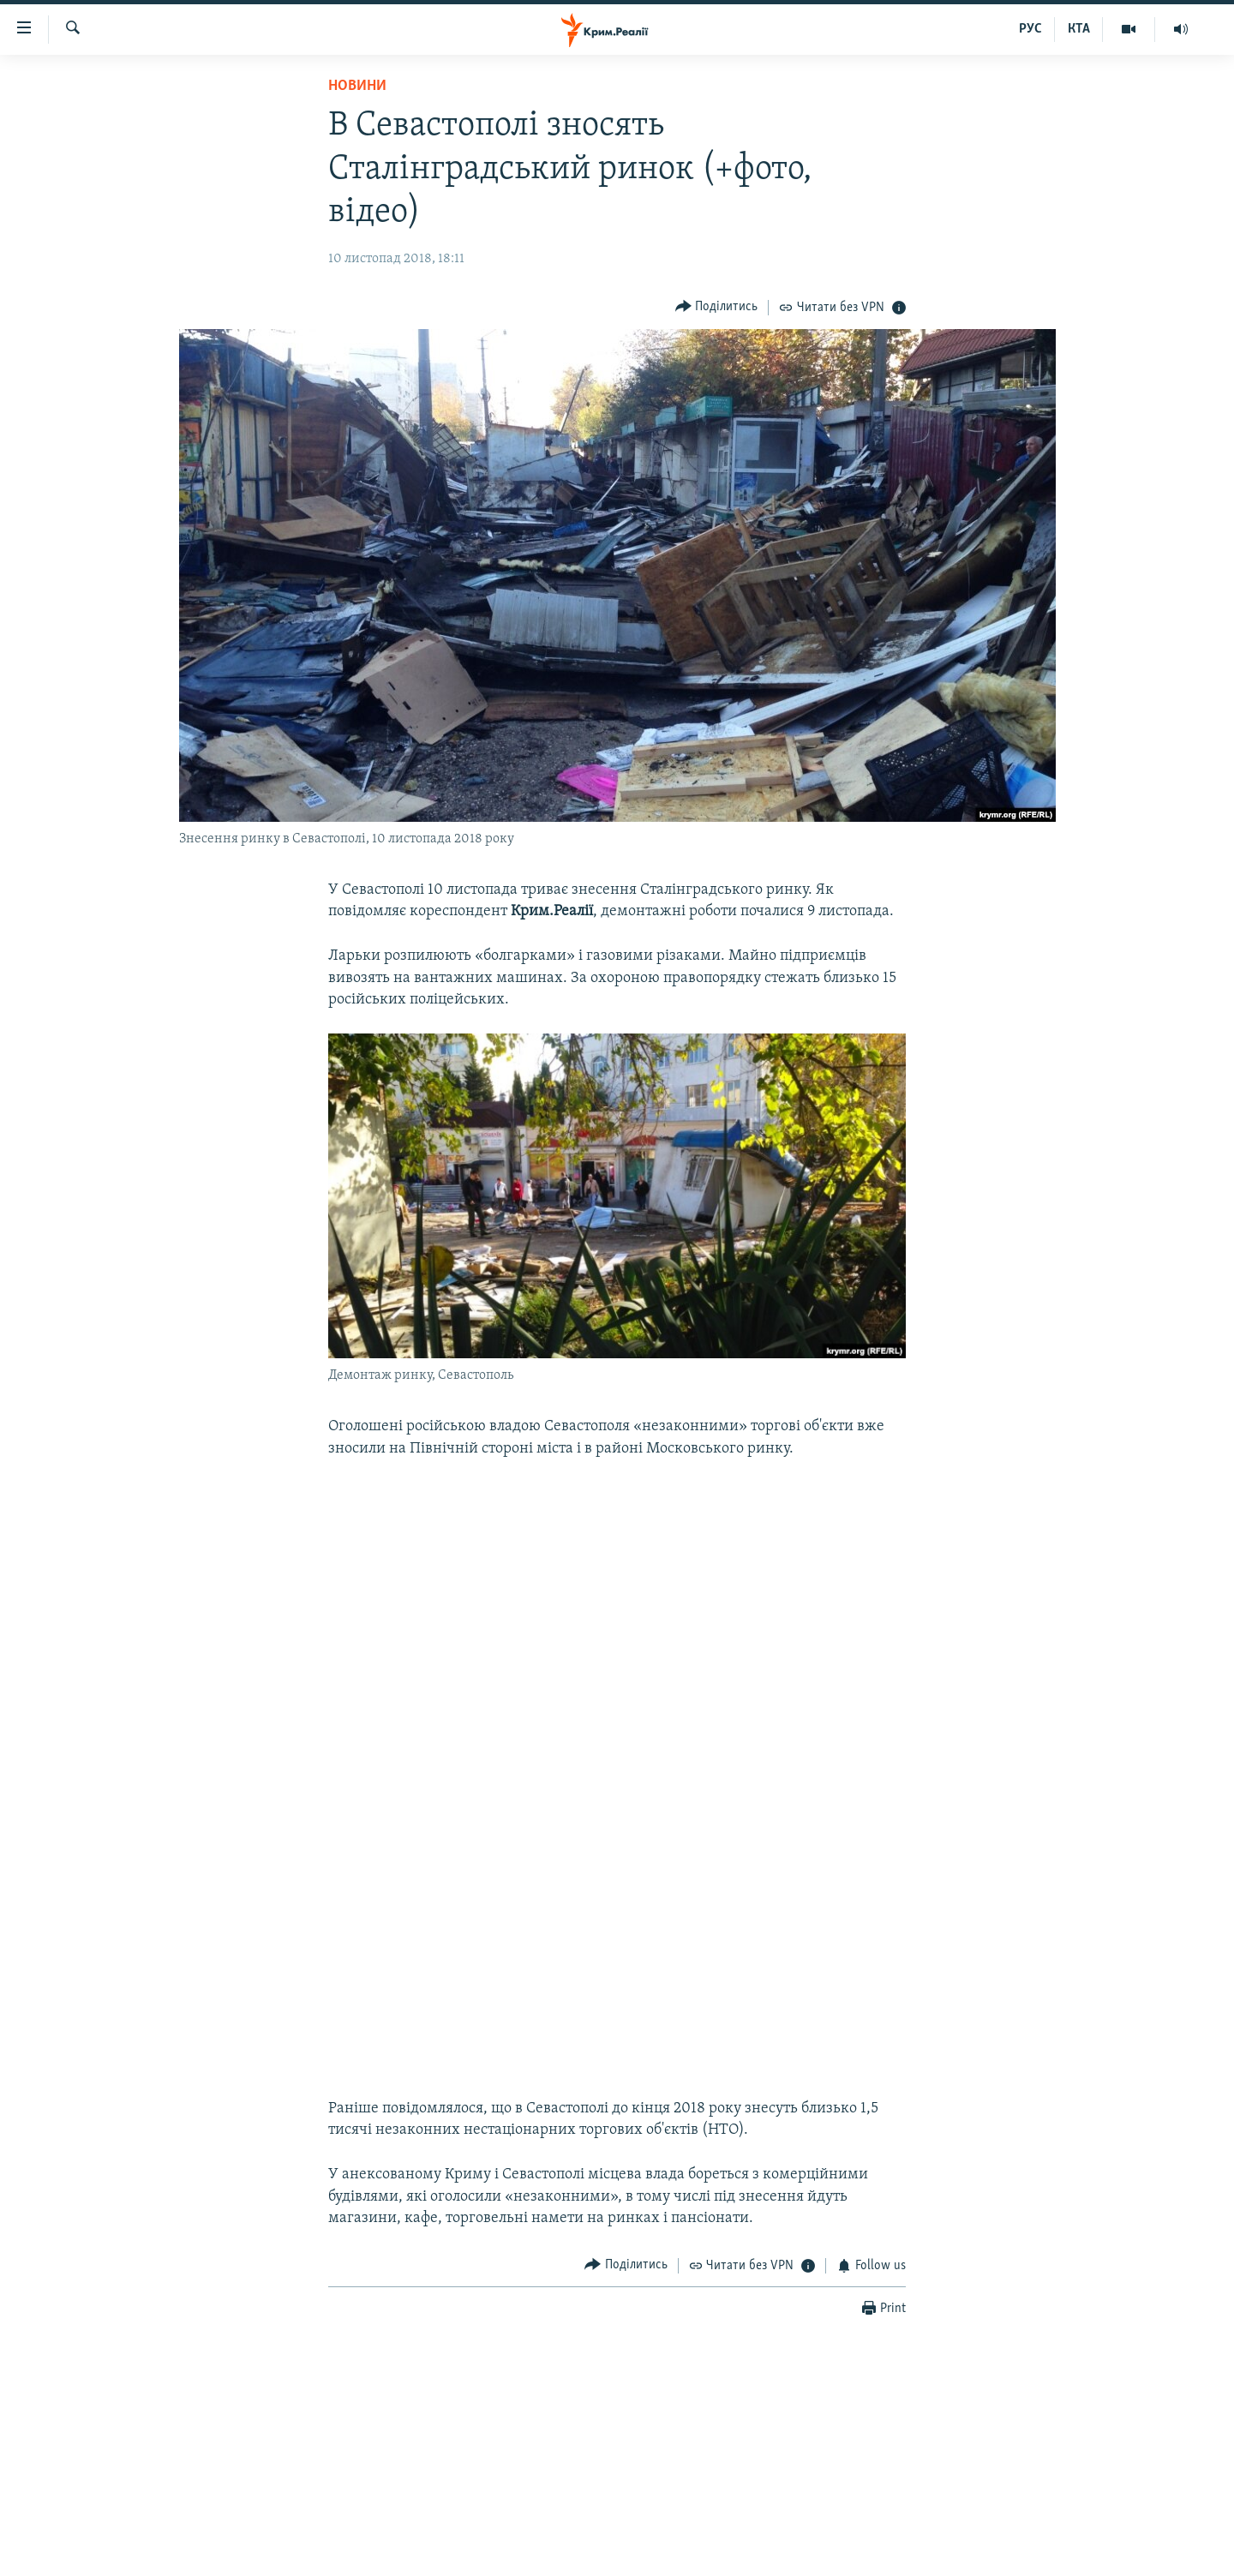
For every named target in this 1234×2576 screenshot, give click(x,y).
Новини (357, 86)
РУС (1030, 29)
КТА (1079, 29)
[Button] (716, 307)
